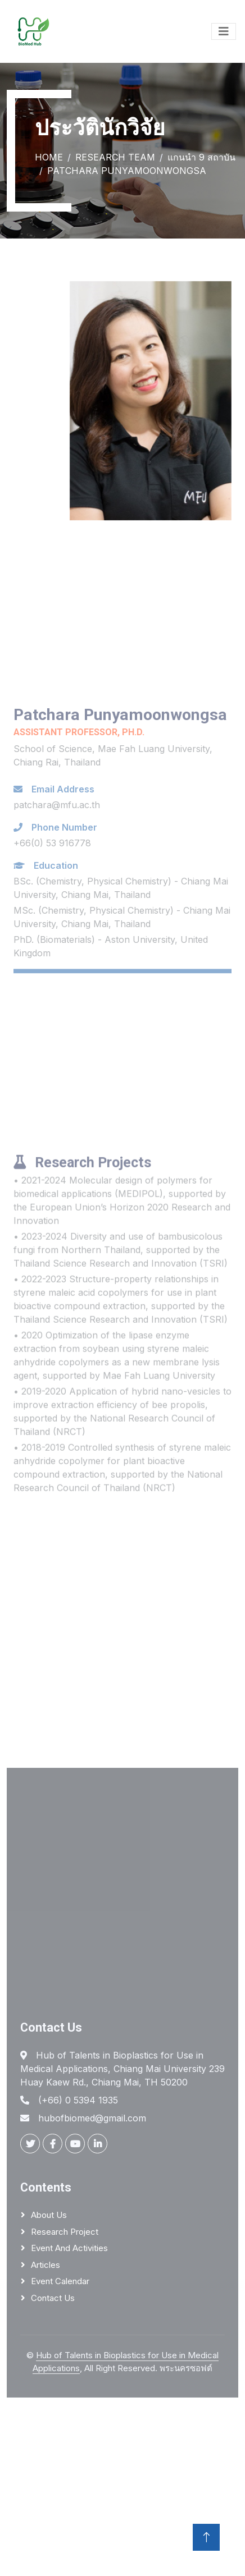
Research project (64, 2231)
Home (49, 157)
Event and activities (69, 2248)
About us (49, 2215)
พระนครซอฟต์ (186, 2368)
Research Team (115, 157)
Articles (45, 2264)
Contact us (53, 2298)
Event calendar (60, 2281)
